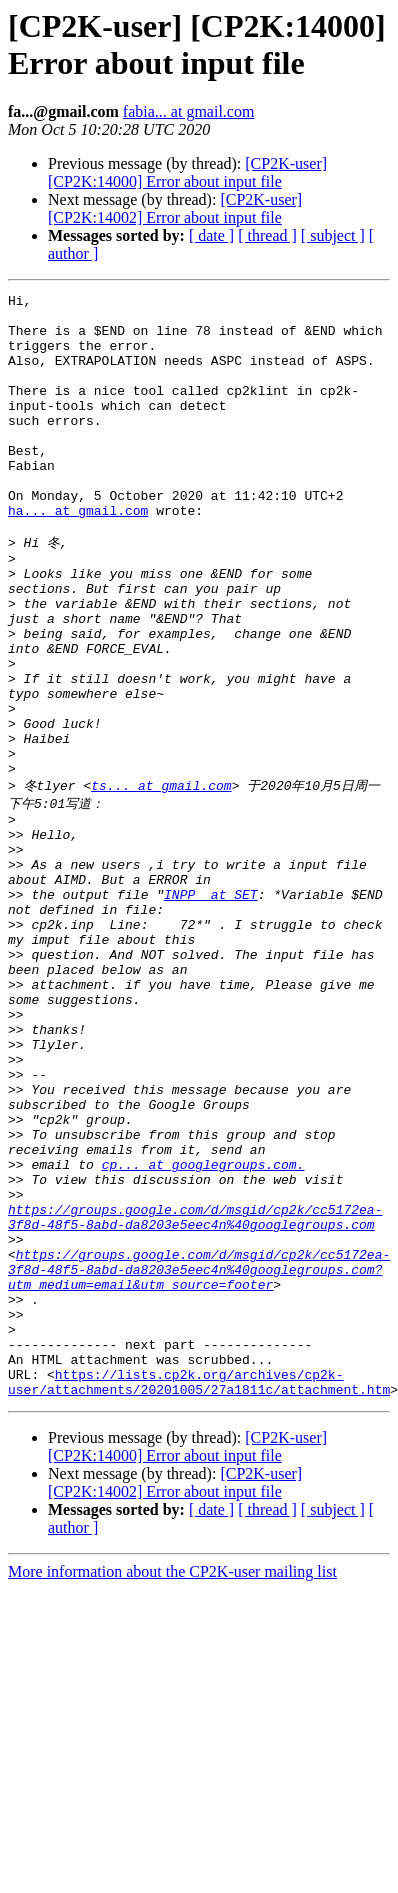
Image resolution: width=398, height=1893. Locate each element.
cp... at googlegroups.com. (203, 1332)
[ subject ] (333, 235)
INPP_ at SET (211, 1008)
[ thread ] (267, 235)
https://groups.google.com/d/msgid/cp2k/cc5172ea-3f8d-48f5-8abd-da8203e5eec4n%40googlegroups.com (195, 1395)
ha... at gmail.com (78, 555)
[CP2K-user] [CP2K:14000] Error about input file (187, 172)
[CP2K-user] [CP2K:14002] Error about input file (175, 208)
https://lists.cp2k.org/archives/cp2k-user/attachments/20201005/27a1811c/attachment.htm (199, 1593)
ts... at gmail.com (161, 880)
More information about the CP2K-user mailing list (172, 1784)
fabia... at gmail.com (189, 111)
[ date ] (211, 235)
